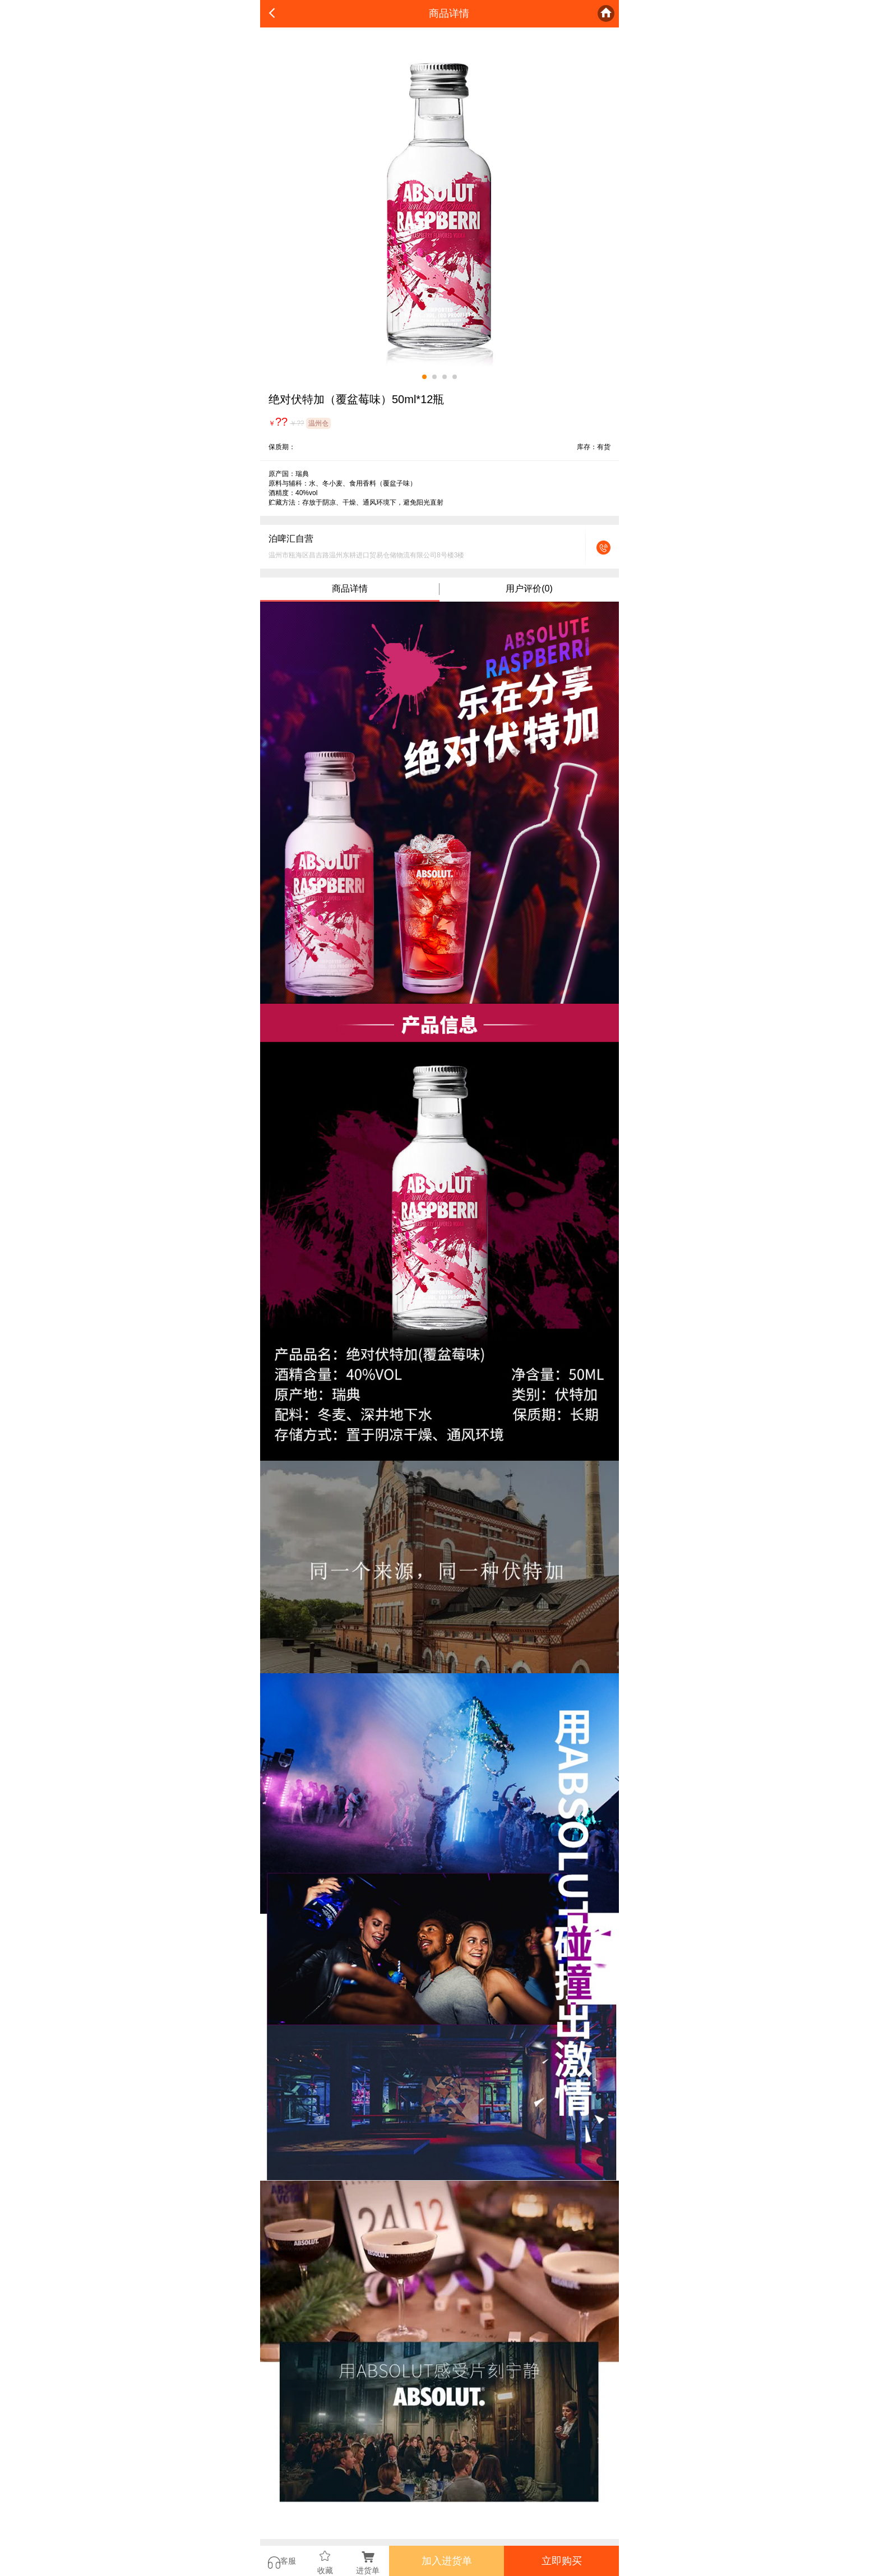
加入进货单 (447, 2560)
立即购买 (562, 2560)
